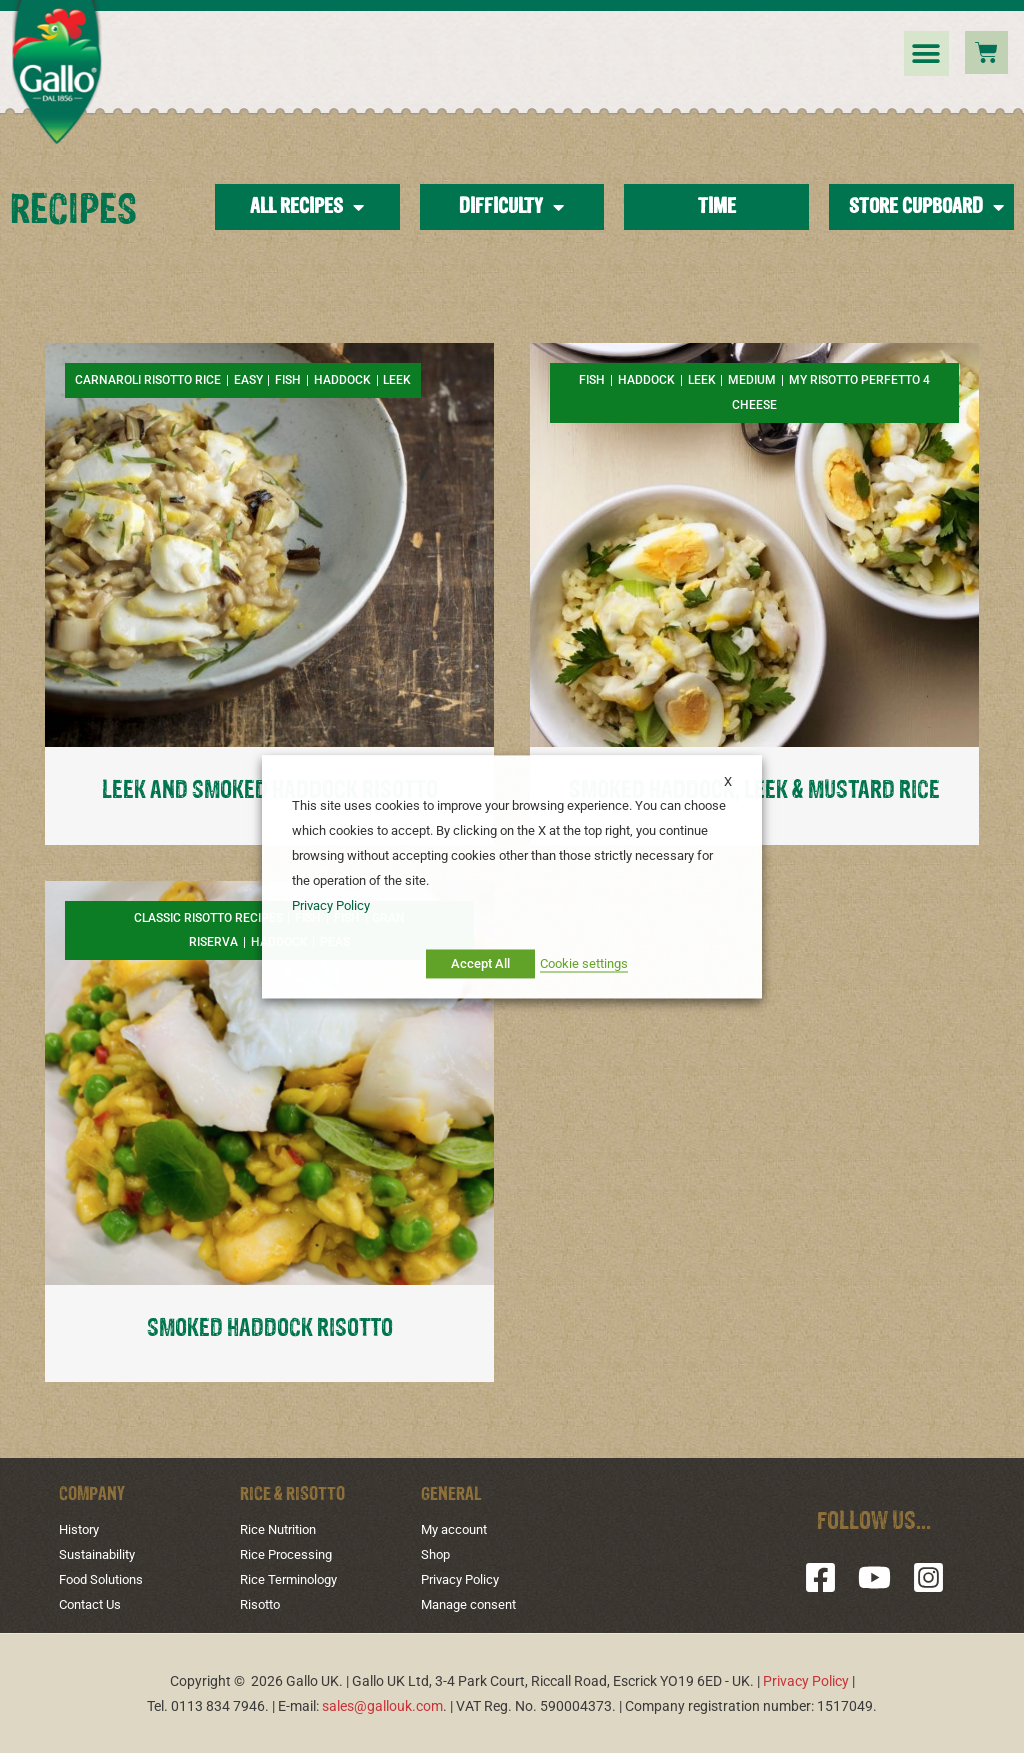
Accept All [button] (480, 963)
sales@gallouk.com (382, 1705)
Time (717, 207)
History (81, 1529)
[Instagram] (928, 1577)
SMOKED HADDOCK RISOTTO (270, 1328)
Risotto (262, 1603)
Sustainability (101, 1554)
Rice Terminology (292, 1579)
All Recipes (307, 207)
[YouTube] (874, 1577)
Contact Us (93, 1603)
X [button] (728, 781)
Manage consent (473, 1603)
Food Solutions (105, 1579)
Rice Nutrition (282, 1529)
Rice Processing (289, 1554)
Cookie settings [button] (584, 963)
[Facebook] (820, 1577)
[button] (926, 53)
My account (457, 1529)
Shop (437, 1554)
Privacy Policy (464, 1579)
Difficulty (511, 207)
